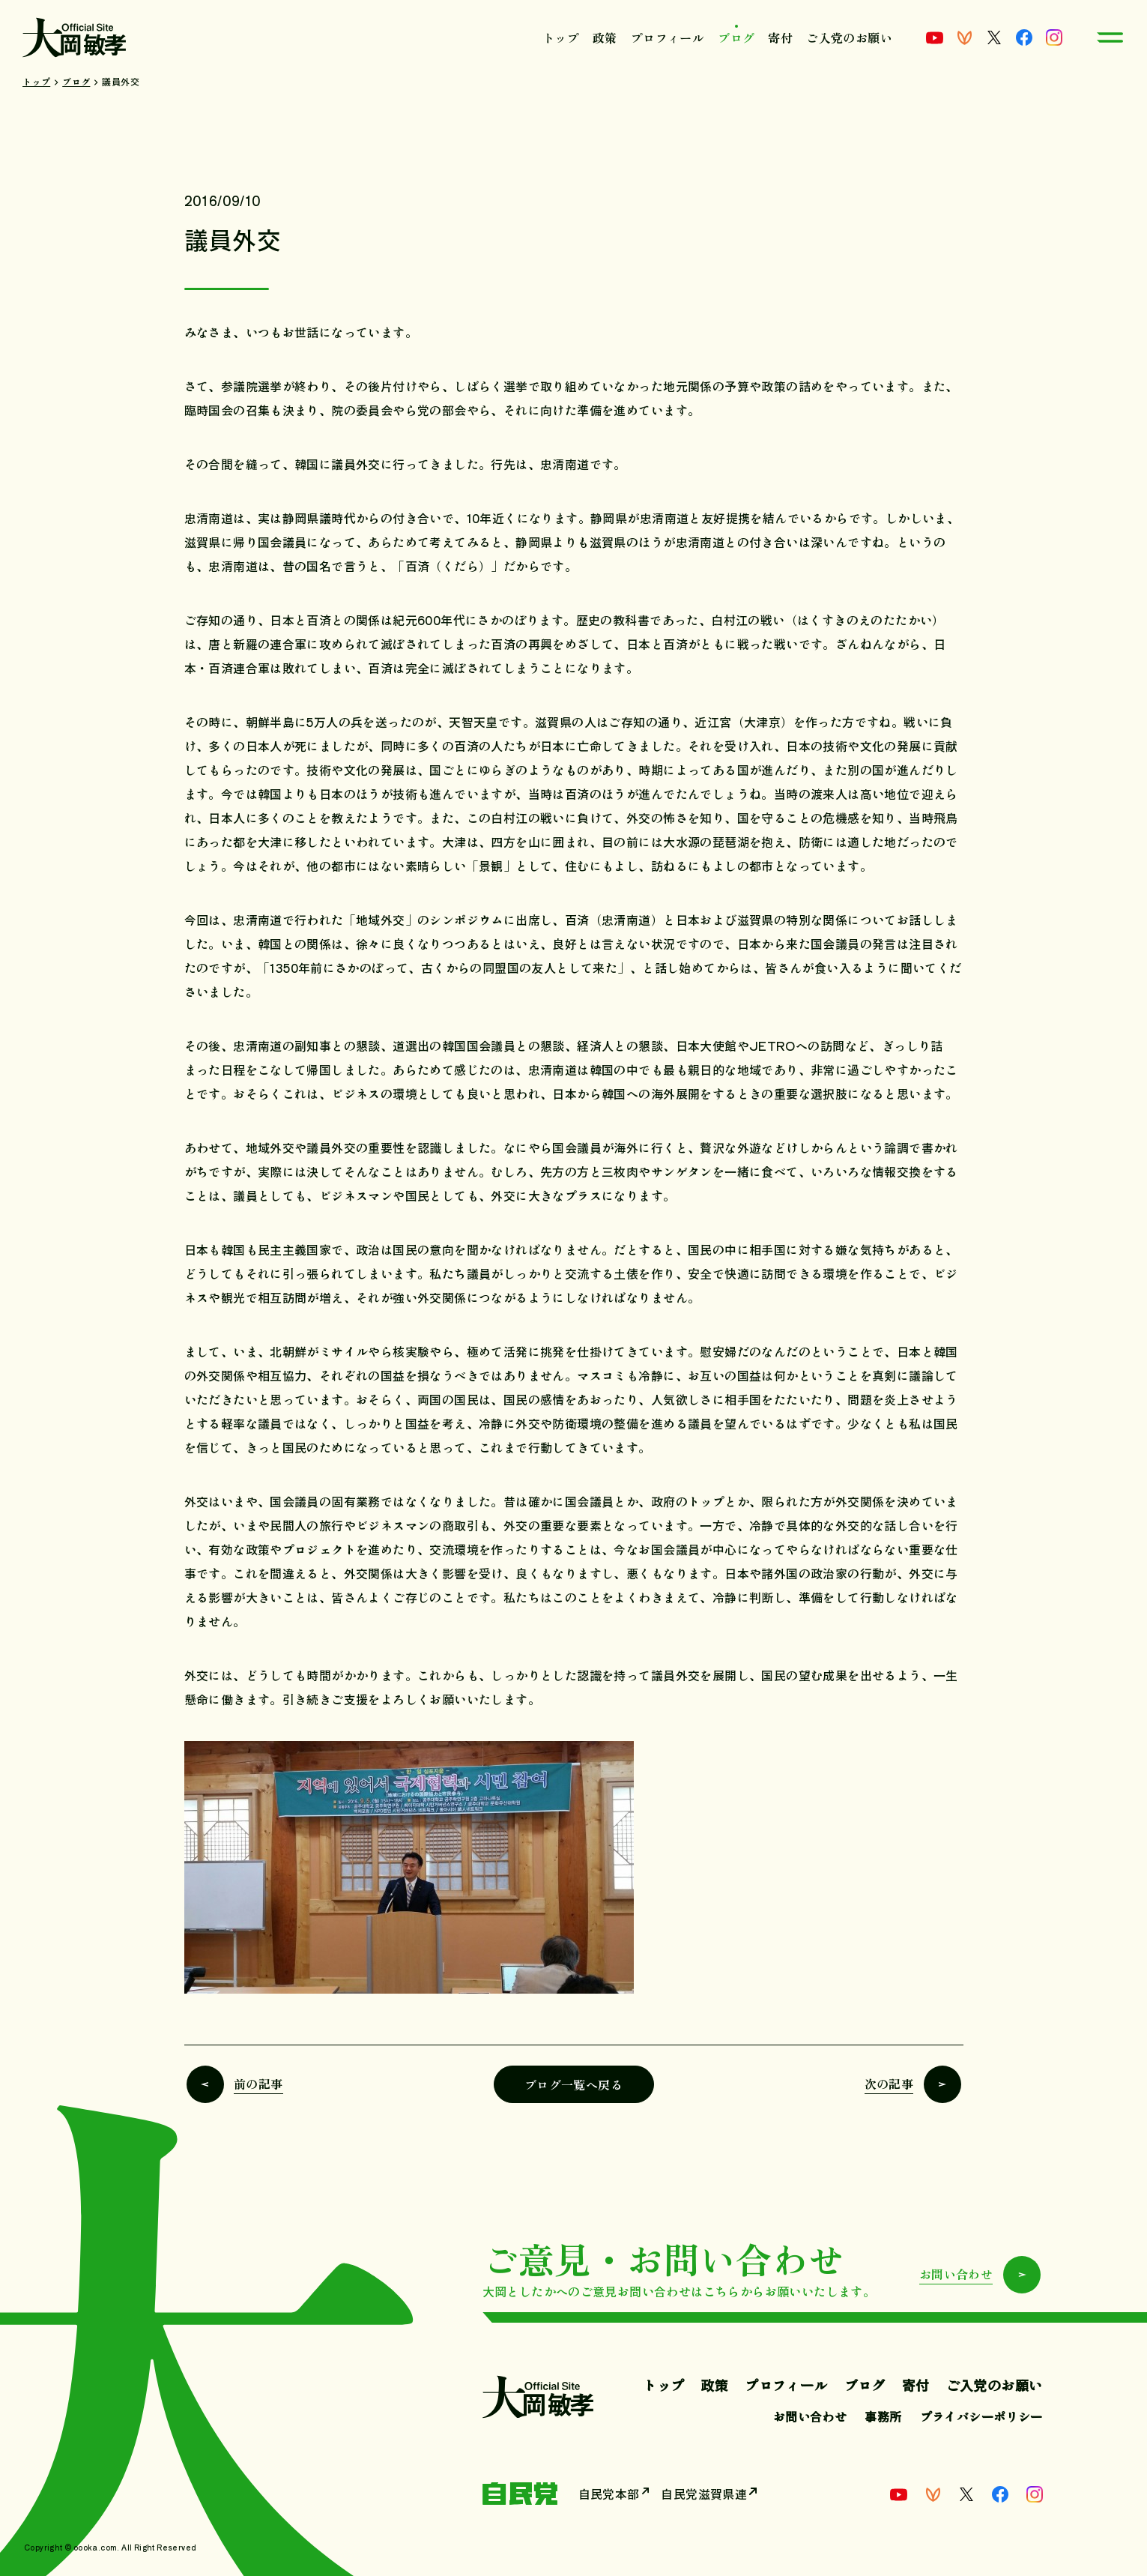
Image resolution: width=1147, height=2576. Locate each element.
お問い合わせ (810, 2416)
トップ (560, 37)
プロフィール (667, 37)
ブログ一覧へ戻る (573, 2084)
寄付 (780, 37)
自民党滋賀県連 (705, 2494)
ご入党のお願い (849, 37)
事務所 (883, 2416)
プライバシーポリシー (981, 2416)
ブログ (736, 37)
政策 (605, 37)
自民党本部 (609, 2494)
